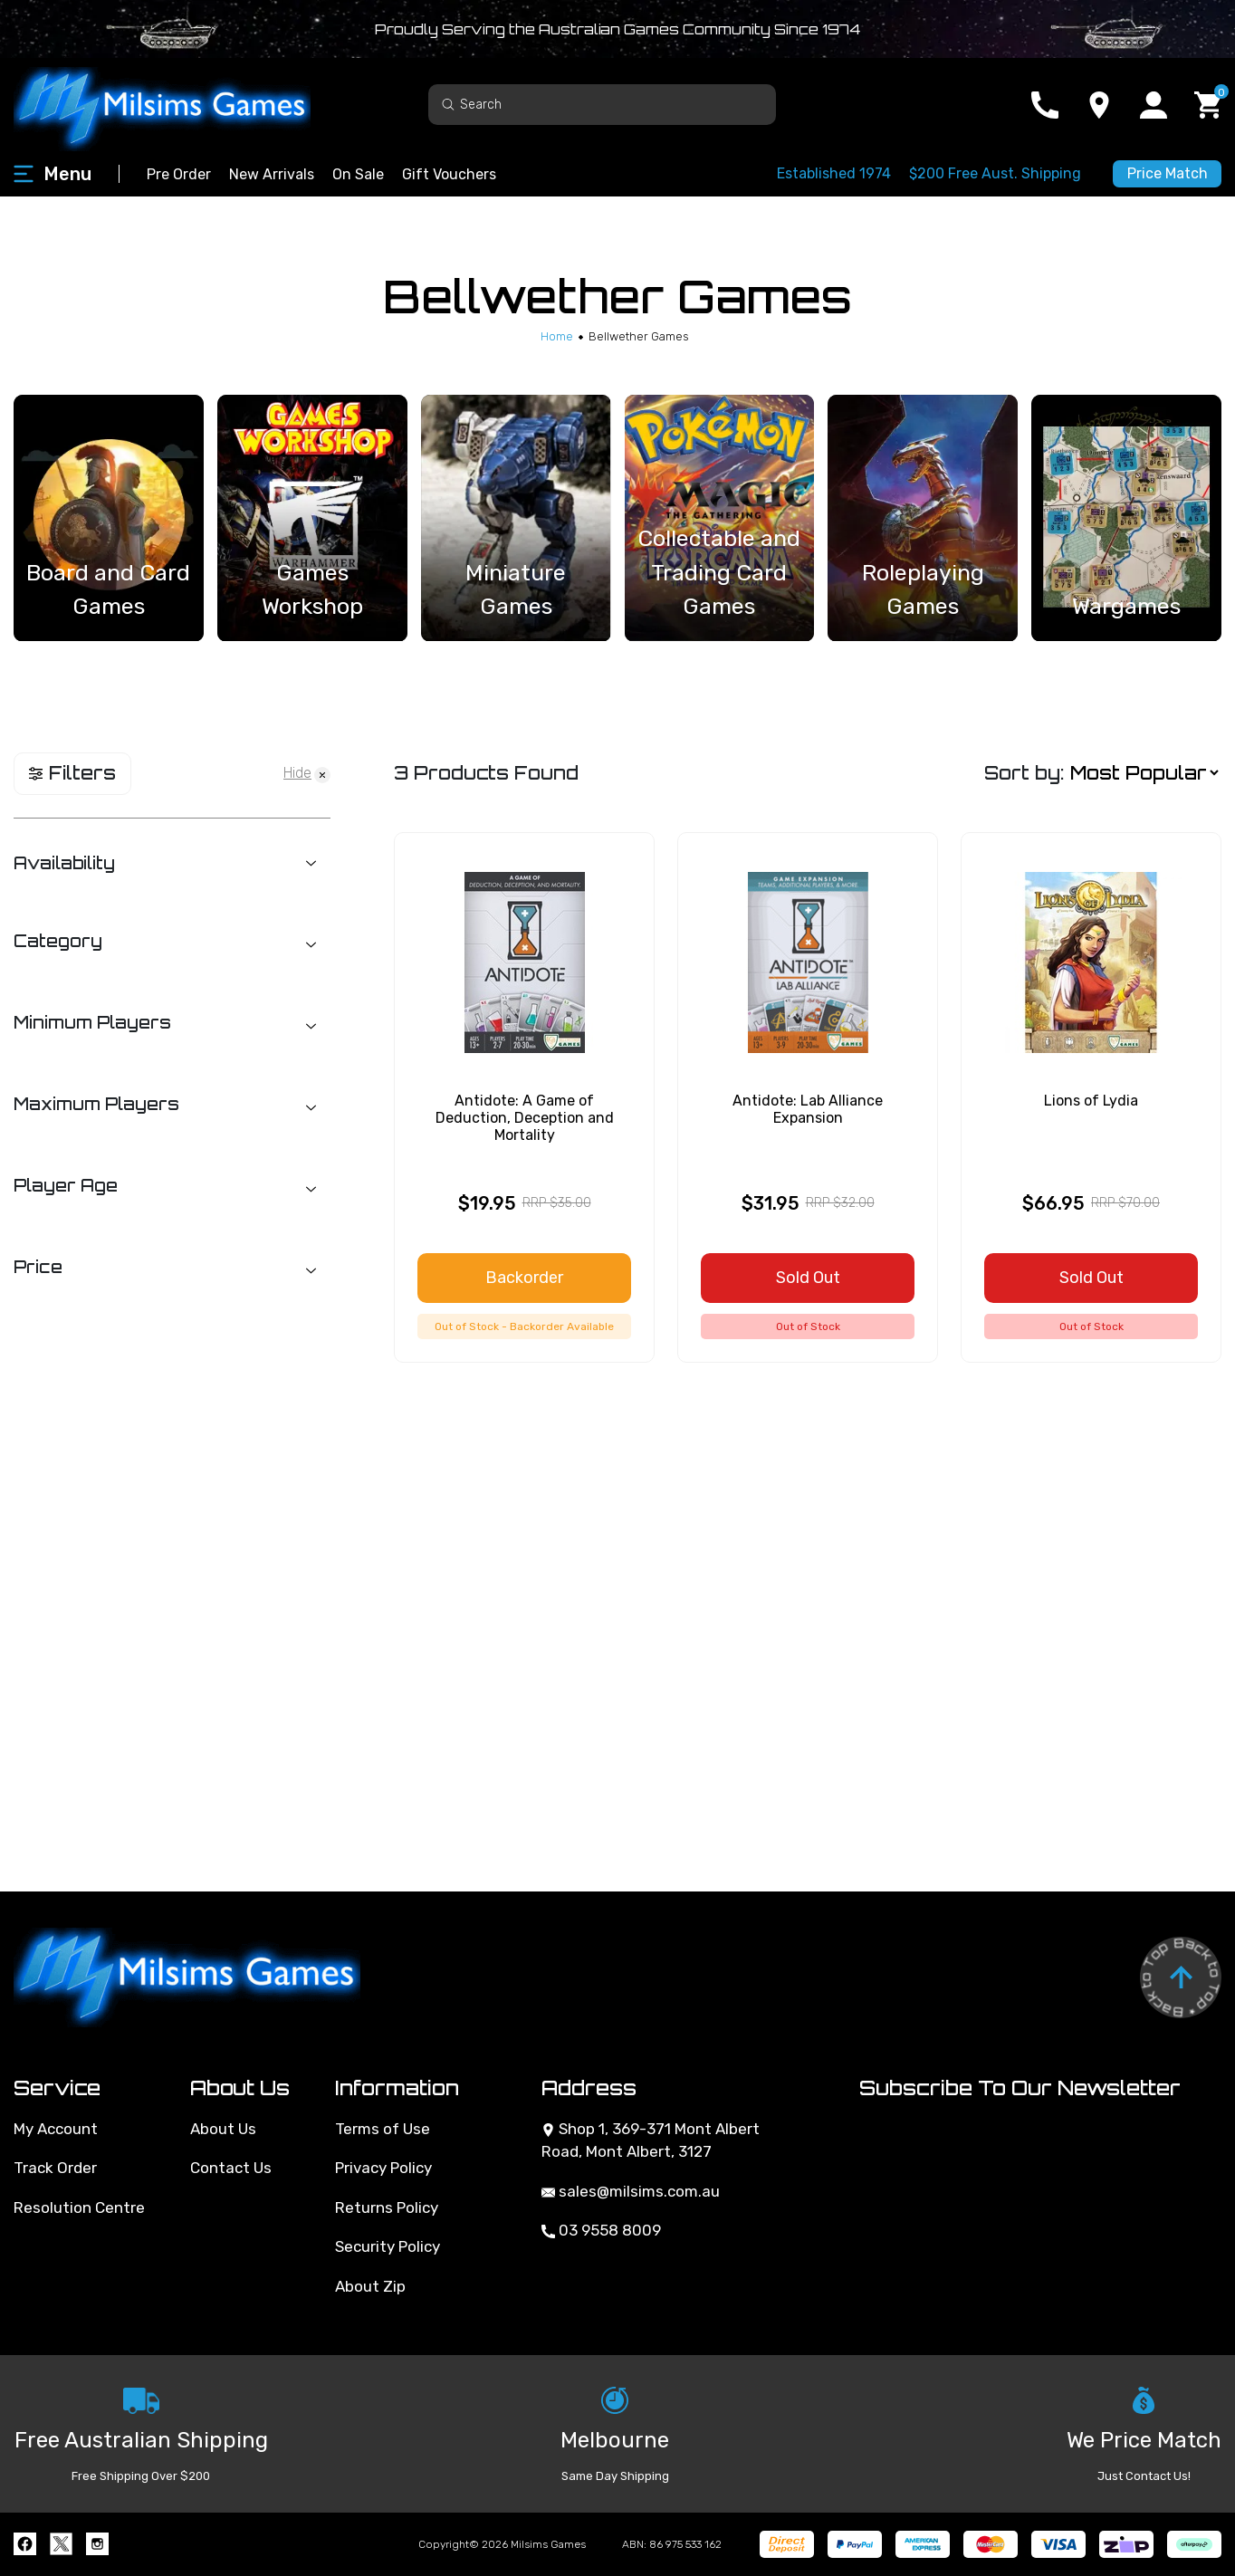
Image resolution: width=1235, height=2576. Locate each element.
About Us (223, 2129)
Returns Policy (386, 2207)
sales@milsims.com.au (630, 2191)
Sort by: (1024, 772)
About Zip (370, 2286)
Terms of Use (382, 2129)
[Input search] (602, 104)
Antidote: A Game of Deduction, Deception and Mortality (525, 1118)
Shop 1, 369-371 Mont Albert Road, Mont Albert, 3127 (650, 2140)
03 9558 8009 (601, 2230)
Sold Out (808, 1278)
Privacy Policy (383, 2168)
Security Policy (387, 2246)
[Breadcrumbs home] (557, 336)
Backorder (524, 1278)
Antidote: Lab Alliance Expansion (807, 1109)
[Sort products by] (1144, 773)
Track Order (55, 2168)
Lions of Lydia (1091, 1100)
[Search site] (448, 103)
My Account (56, 2129)
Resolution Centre (79, 2207)
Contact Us (231, 2168)
